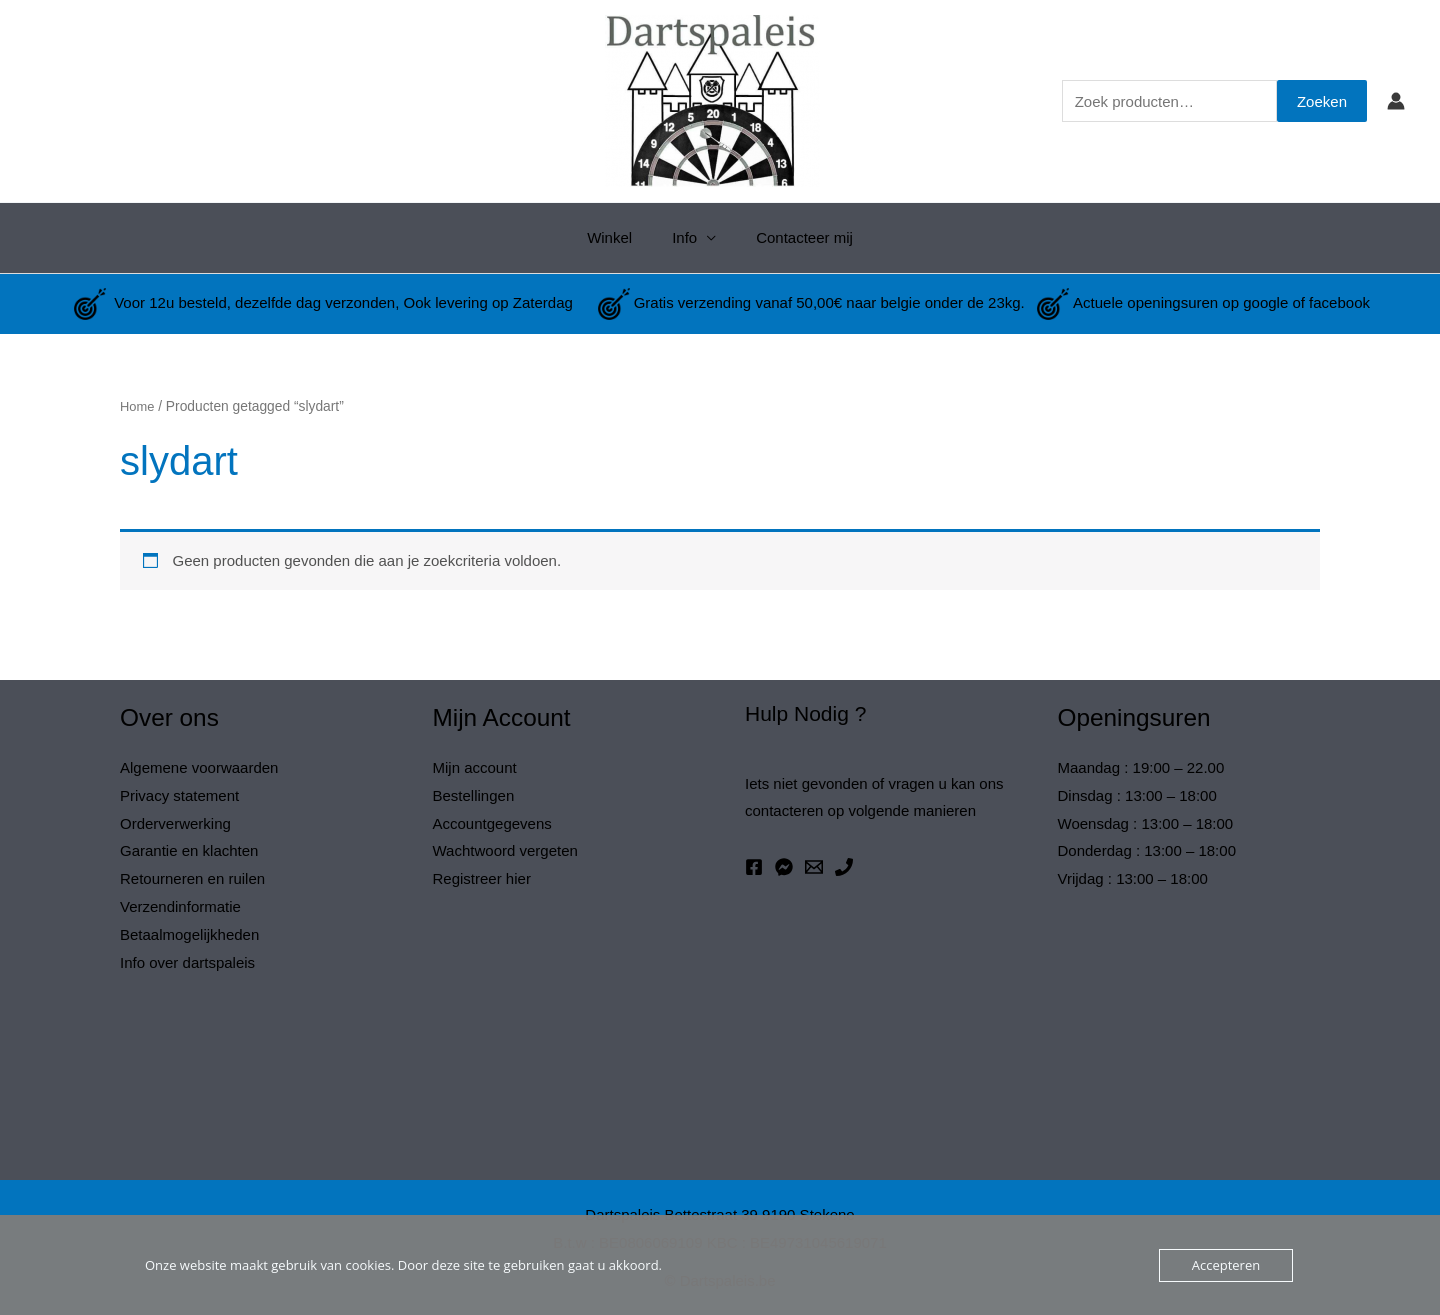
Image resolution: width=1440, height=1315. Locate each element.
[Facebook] (754, 867)
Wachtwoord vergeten (505, 850)
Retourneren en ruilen (192, 878)
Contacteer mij (794, 237)
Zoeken (1322, 101)
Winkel (619, 237)
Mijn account (475, 767)
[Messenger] (784, 867)
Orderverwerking (175, 823)
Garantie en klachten (189, 850)
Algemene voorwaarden (199, 767)
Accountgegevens (492, 823)
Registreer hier (482, 878)
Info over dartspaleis (187, 962)
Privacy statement (179, 795)
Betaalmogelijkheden (189, 934)
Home (138, 406)
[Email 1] (814, 867)
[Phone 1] (844, 867)
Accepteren (1226, 1265)
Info (684, 237)
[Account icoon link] (1396, 101)
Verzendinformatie (180, 906)
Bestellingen (474, 795)
